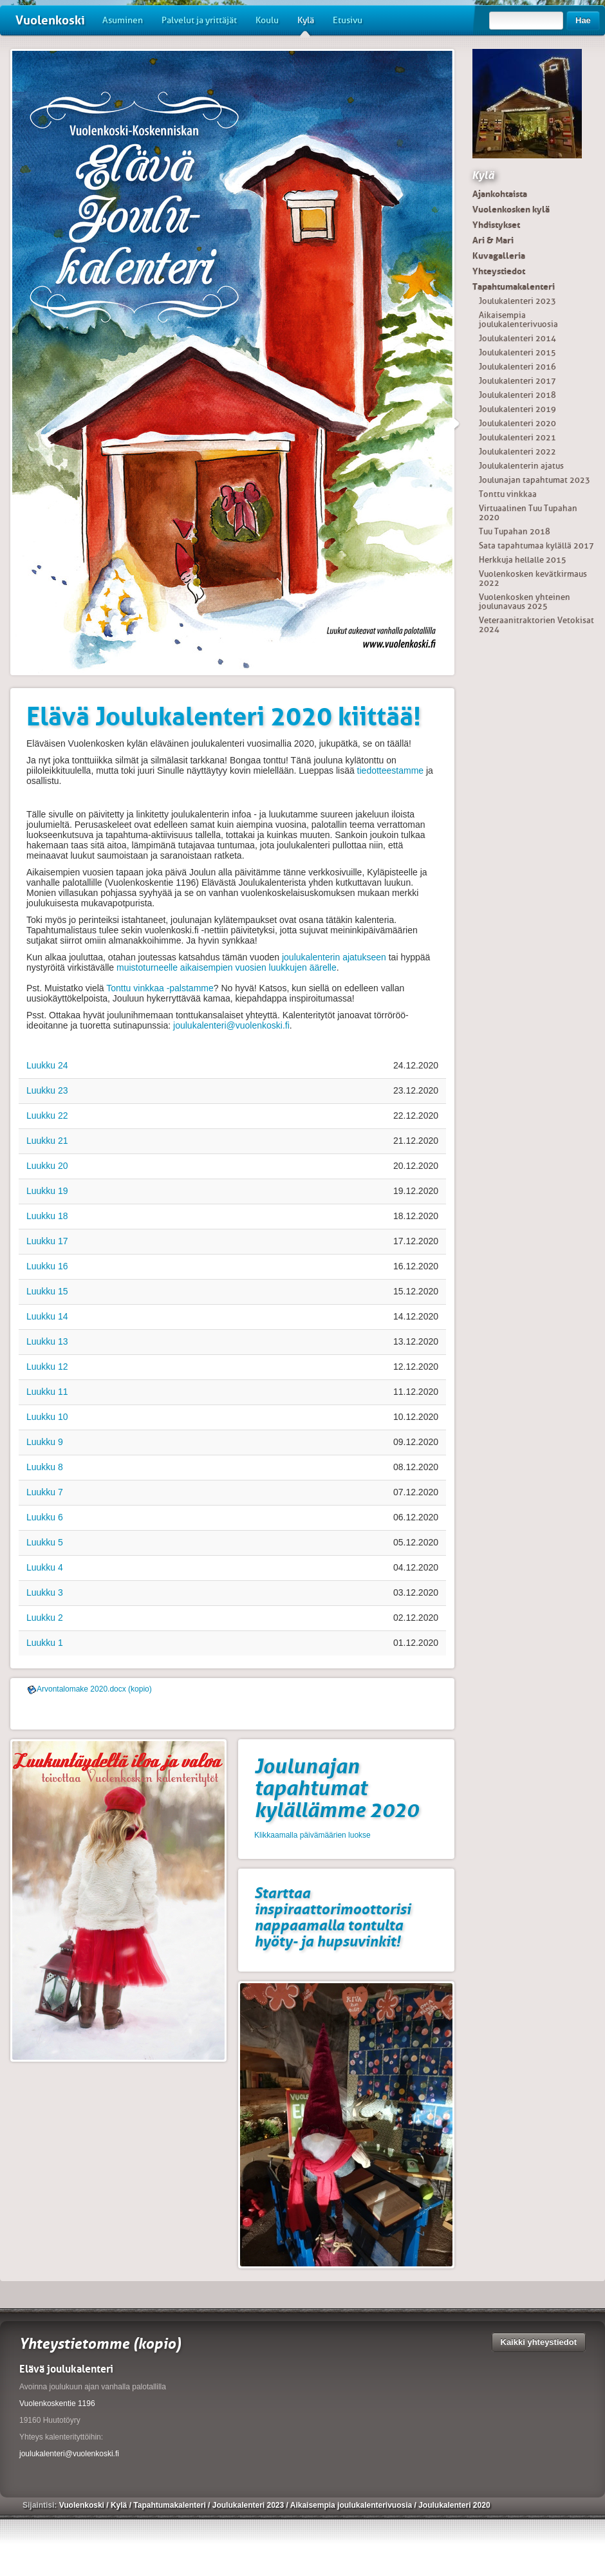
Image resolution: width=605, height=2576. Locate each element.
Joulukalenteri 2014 (517, 338)
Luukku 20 (47, 1166)
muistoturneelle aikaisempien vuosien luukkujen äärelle (226, 967)
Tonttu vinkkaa (508, 494)
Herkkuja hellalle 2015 (522, 559)
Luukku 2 (44, 1617)
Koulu (267, 20)
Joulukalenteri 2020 (517, 423)
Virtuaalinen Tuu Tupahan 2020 (528, 513)
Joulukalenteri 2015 (517, 352)
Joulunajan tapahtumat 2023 (534, 479)
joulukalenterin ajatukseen (334, 957)
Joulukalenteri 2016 (517, 366)
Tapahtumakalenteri (513, 286)
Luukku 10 (47, 1417)
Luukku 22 (47, 1115)
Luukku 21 (47, 1140)
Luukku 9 (44, 1442)
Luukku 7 (44, 1492)
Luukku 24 (47, 1065)
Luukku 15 (47, 1291)
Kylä (305, 25)
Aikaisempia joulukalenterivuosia (518, 320)
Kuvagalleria (498, 255)
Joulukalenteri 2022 (517, 451)
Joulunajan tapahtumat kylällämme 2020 (336, 1788)
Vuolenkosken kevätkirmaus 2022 (533, 578)
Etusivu (347, 20)
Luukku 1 (44, 1643)
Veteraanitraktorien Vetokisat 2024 (536, 625)
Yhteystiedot (498, 271)
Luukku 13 (47, 1341)
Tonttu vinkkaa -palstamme (160, 988)
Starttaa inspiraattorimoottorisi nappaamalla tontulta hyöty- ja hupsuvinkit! (332, 1916)
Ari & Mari (493, 240)
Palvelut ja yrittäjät (199, 20)
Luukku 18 (47, 1216)
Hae (583, 20)
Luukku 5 (44, 1542)
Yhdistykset (496, 224)
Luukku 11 (47, 1391)
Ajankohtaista (499, 194)
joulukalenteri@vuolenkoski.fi (231, 1025)
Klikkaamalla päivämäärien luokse (312, 1835)
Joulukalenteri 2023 (517, 300)
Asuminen (122, 20)
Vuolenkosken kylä (511, 209)
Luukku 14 (47, 1316)
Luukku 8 (44, 1467)
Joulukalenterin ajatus (521, 465)
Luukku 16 (47, 1266)
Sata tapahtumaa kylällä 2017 (536, 545)
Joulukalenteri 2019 (517, 409)
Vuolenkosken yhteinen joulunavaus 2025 (524, 601)
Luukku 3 (44, 1592)
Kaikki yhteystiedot (539, 2342)
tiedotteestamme (390, 770)
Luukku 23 (47, 1090)
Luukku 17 (47, 1241)
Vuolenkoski (50, 20)
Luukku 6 (44, 1517)
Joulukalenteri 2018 (517, 394)
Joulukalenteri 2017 (517, 380)
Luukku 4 (44, 1567)
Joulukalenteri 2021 (517, 437)
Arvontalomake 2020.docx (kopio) (94, 1689)
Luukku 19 (47, 1191)
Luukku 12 (47, 1366)
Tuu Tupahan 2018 (514, 531)
